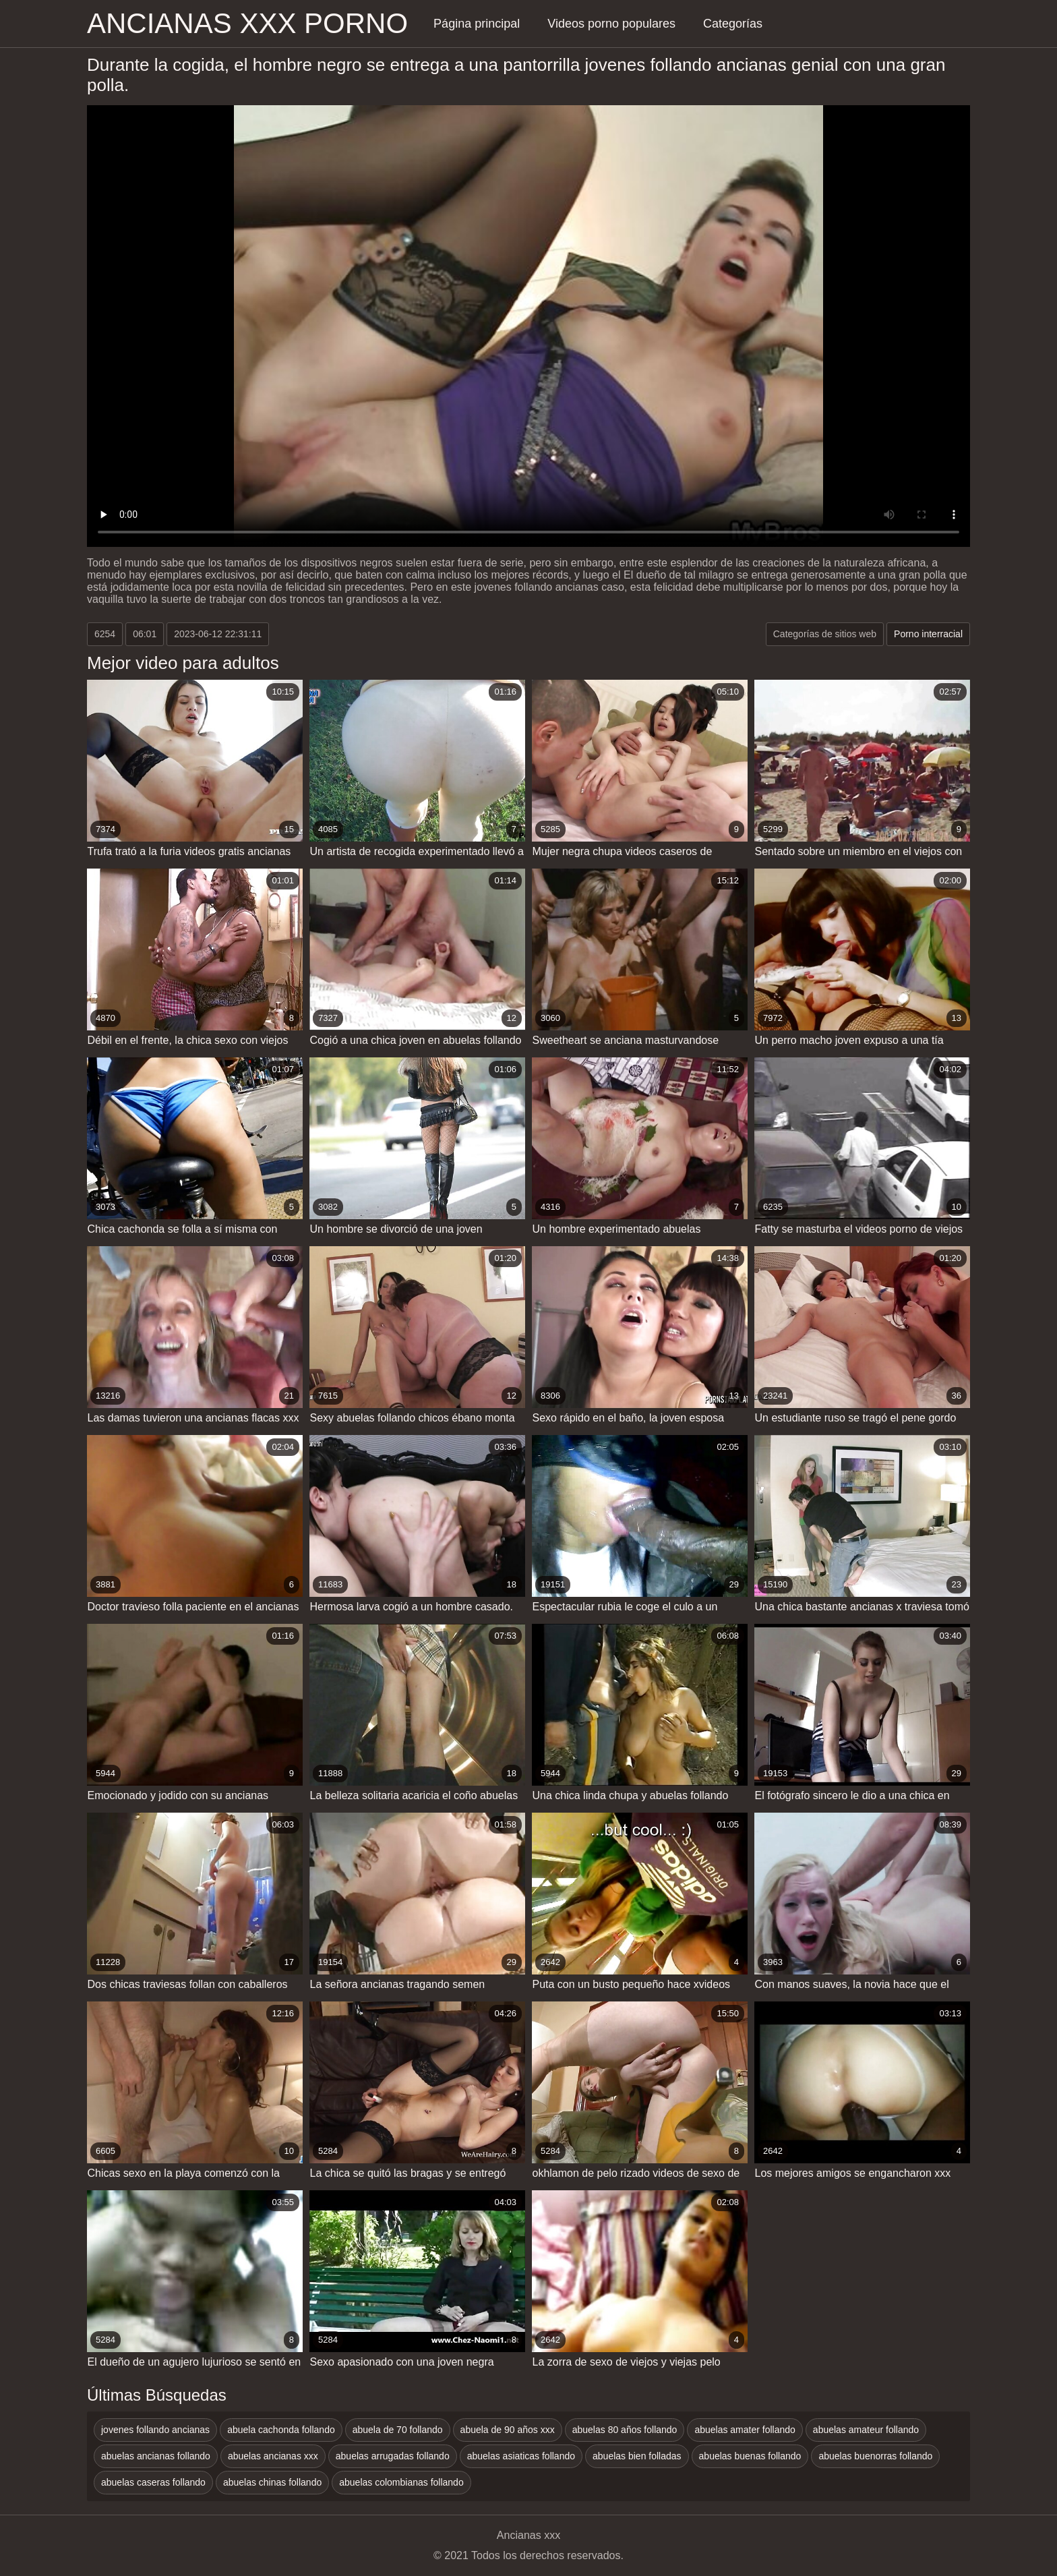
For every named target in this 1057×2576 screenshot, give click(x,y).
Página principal (476, 23)
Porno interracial (928, 633)
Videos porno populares (611, 23)
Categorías (732, 23)
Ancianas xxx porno (247, 23)
